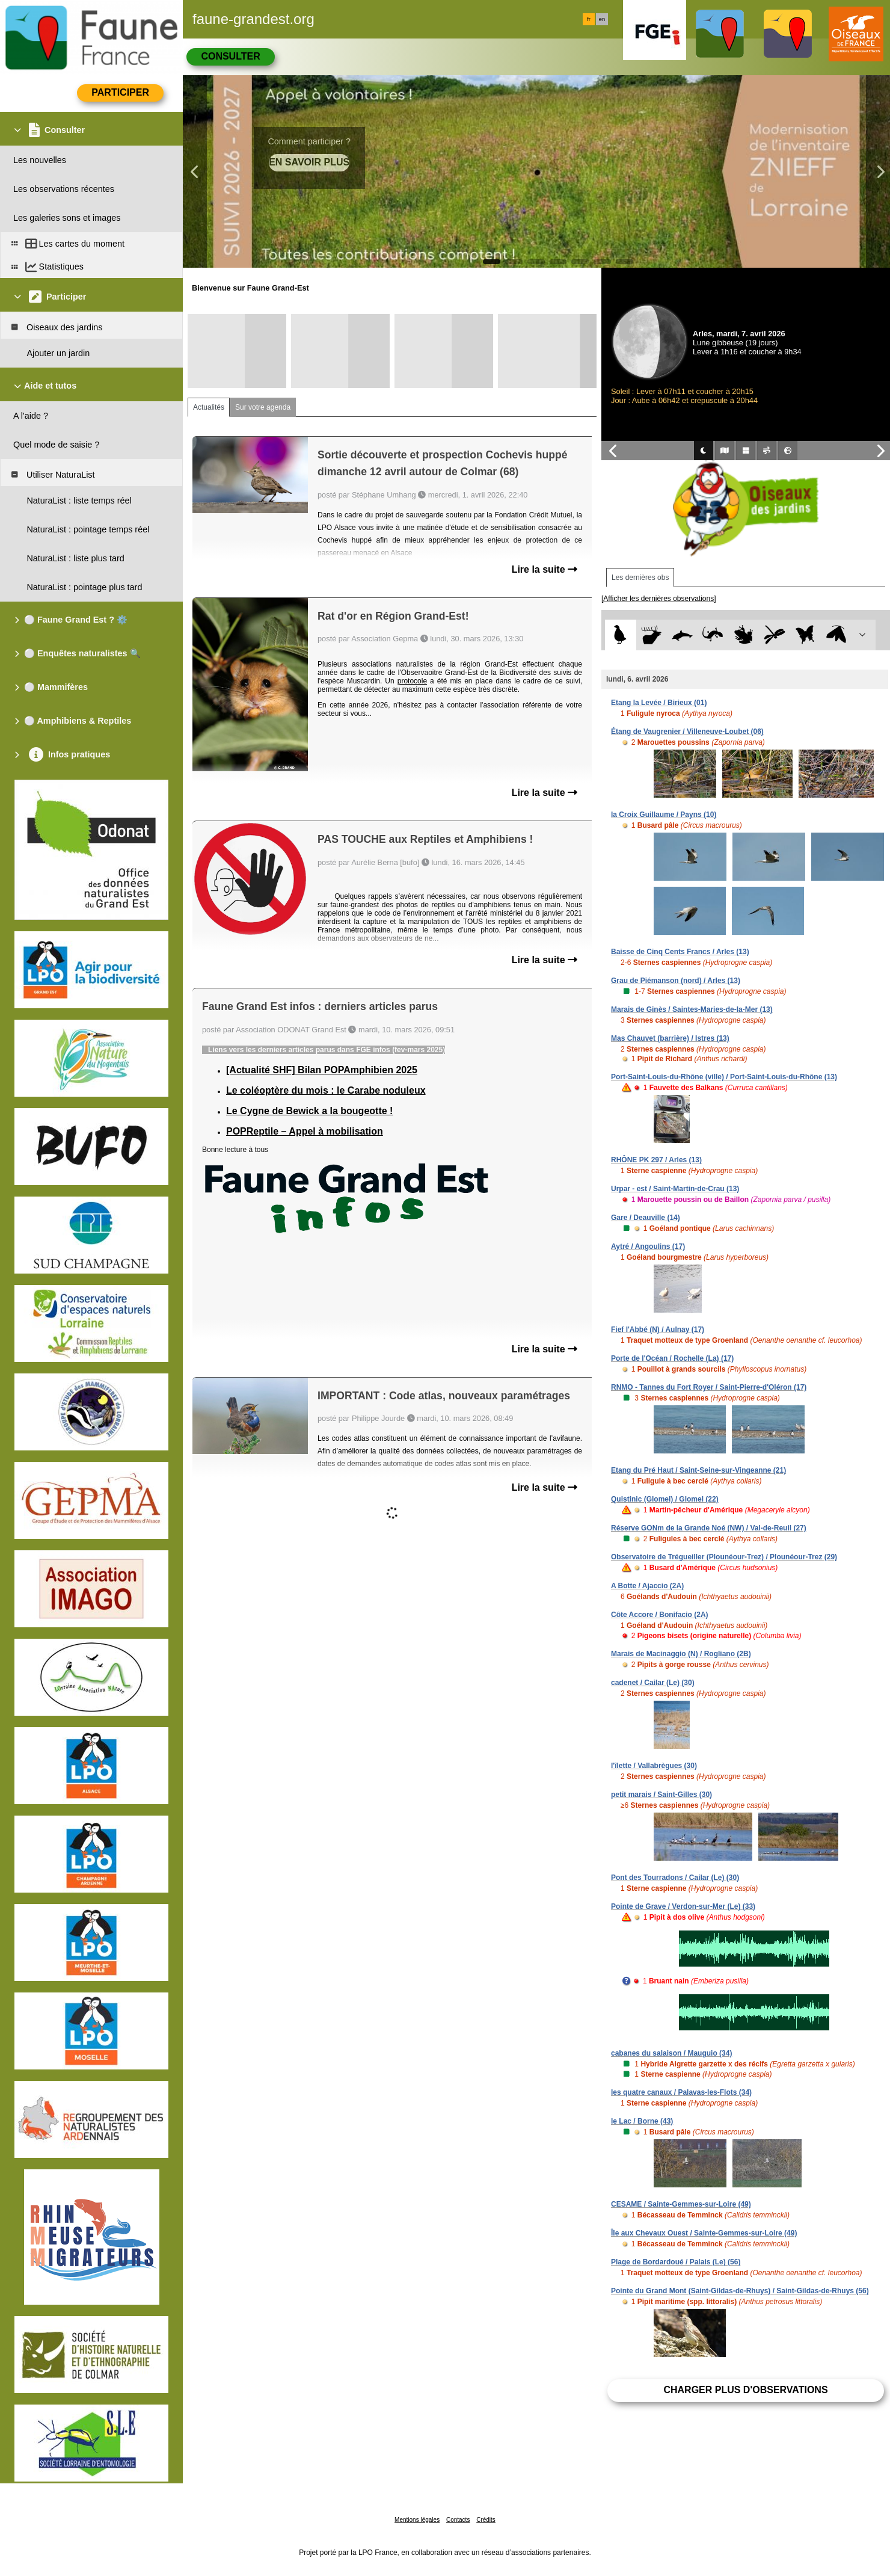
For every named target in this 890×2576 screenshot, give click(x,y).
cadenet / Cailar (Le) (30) (653, 1682)
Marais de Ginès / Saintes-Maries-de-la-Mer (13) (692, 1009)
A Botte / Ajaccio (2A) (647, 1586)
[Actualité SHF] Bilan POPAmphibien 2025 (321, 1070)
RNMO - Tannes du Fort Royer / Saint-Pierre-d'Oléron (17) (708, 1387)
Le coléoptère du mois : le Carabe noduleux (326, 1090)
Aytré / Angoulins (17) (648, 1246)
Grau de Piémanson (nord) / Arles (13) (675, 980)
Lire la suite (544, 569)
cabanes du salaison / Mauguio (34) (671, 2053)
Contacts (458, 2519)
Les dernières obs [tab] (640, 577)
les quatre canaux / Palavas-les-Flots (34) (681, 2092)
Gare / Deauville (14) (645, 1217)
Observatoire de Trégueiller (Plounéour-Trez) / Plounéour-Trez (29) (724, 1557)
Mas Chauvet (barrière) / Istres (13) (670, 1038)
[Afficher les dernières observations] (658, 598)
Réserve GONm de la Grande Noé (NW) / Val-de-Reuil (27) (708, 1528)
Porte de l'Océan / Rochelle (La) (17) (672, 1358)
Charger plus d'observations (745, 2390)
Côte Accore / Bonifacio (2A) (659, 1614)
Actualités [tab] (208, 407)
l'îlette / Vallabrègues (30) (654, 1765)
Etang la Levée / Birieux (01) (659, 702)
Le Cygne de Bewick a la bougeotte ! (309, 1111)
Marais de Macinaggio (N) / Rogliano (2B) (681, 1654)
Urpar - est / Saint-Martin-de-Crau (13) (675, 1189)
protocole (412, 681)
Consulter (230, 56)
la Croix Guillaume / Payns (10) (663, 814)
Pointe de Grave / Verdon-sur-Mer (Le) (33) (683, 1906)
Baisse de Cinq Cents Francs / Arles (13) (680, 952)
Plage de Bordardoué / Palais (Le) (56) (675, 2262)
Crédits (486, 2519)
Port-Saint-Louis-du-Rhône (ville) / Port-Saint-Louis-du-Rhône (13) (724, 1077)
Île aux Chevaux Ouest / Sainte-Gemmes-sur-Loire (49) (704, 2233)
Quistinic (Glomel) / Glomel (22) (665, 1499)
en (602, 19)
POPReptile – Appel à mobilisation (304, 1131)
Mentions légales (417, 2519)
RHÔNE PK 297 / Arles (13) (656, 1160)
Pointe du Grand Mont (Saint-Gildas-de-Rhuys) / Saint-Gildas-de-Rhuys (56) (740, 2291)
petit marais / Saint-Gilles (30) (661, 1794)
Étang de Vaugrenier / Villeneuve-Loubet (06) (687, 731)
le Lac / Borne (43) (642, 2121)
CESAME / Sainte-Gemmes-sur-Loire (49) (681, 2204)
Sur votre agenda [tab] (262, 407)
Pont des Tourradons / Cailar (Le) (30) (675, 1877)
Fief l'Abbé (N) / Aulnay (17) (657, 1329)
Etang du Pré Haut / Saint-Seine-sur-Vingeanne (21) (698, 1470)
